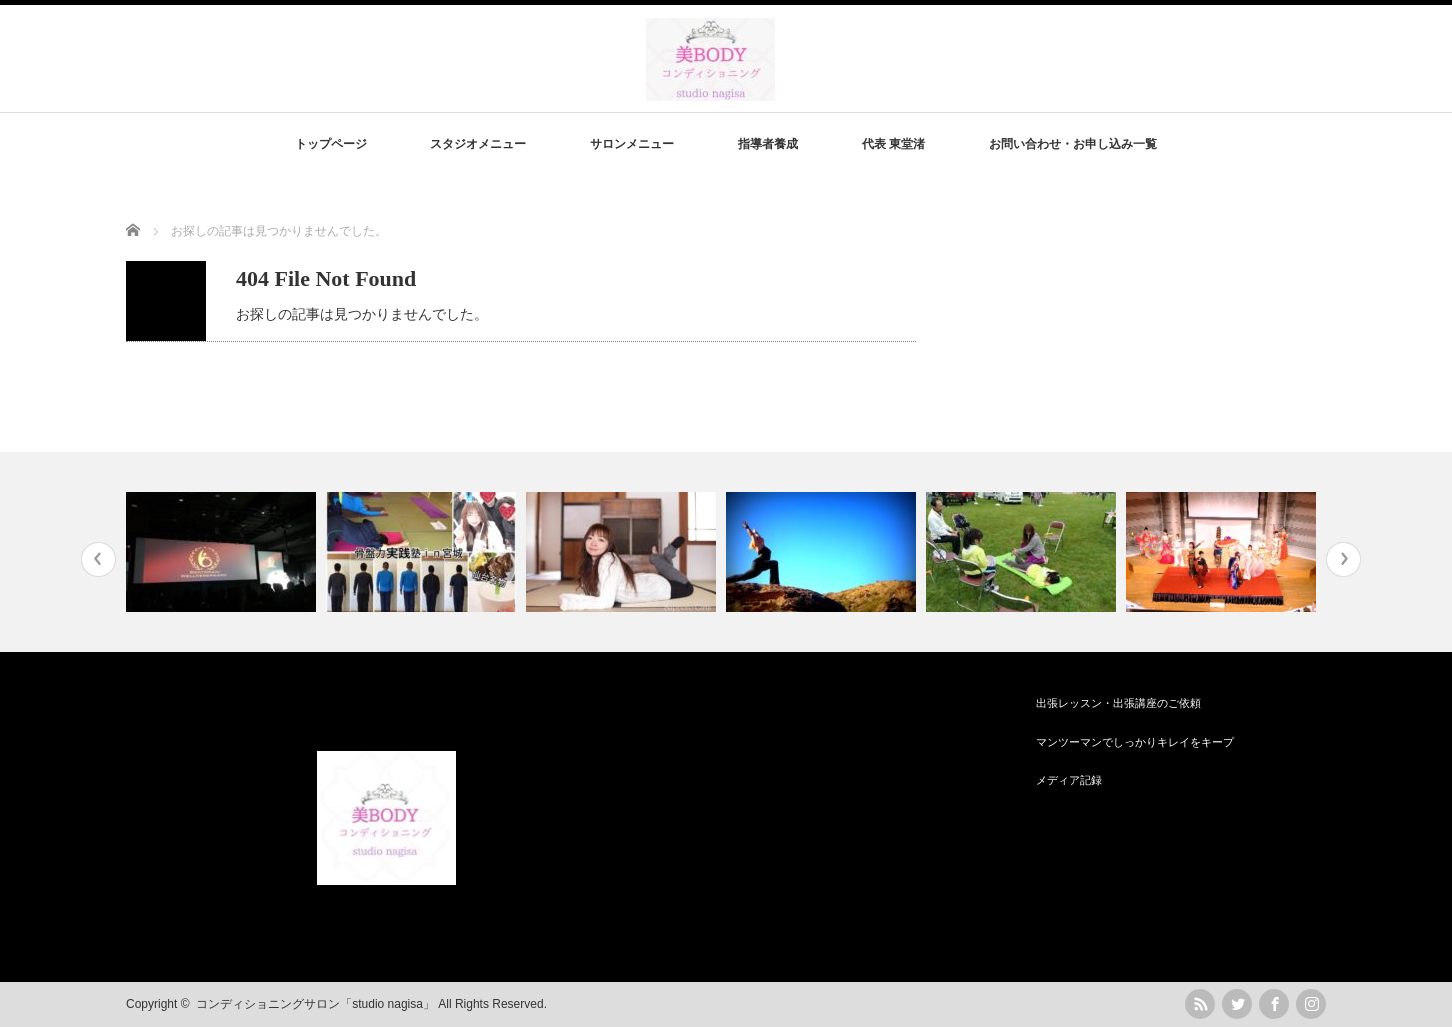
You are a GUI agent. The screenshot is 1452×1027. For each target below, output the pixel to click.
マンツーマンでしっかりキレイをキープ (1135, 742)
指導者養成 (768, 144)
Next (1343, 559)
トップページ (331, 144)
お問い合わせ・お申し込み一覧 (1073, 144)
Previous (98, 559)
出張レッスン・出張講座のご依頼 (1118, 703)
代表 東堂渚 (893, 144)
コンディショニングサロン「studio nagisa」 (315, 1004)
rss (1200, 1004)
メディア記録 (1069, 780)
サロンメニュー (632, 144)
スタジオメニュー (478, 144)
